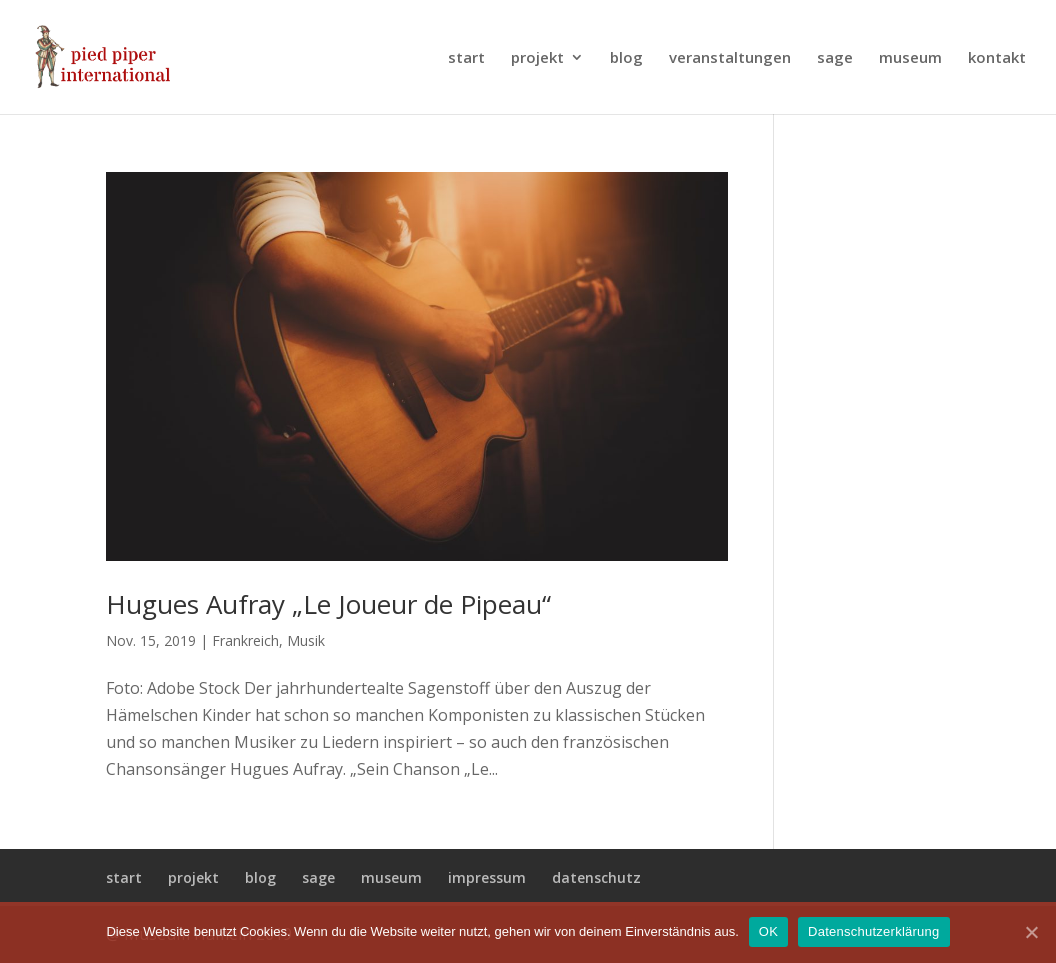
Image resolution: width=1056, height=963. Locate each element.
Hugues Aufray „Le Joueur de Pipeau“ (328, 604)
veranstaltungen (730, 58)
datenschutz (596, 877)
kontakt (997, 58)
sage (835, 58)
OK (768, 931)
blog (626, 58)
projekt (537, 58)
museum (910, 58)
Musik (306, 640)
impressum (487, 877)
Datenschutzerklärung (873, 931)
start (466, 58)
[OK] (1031, 932)
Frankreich (245, 640)
